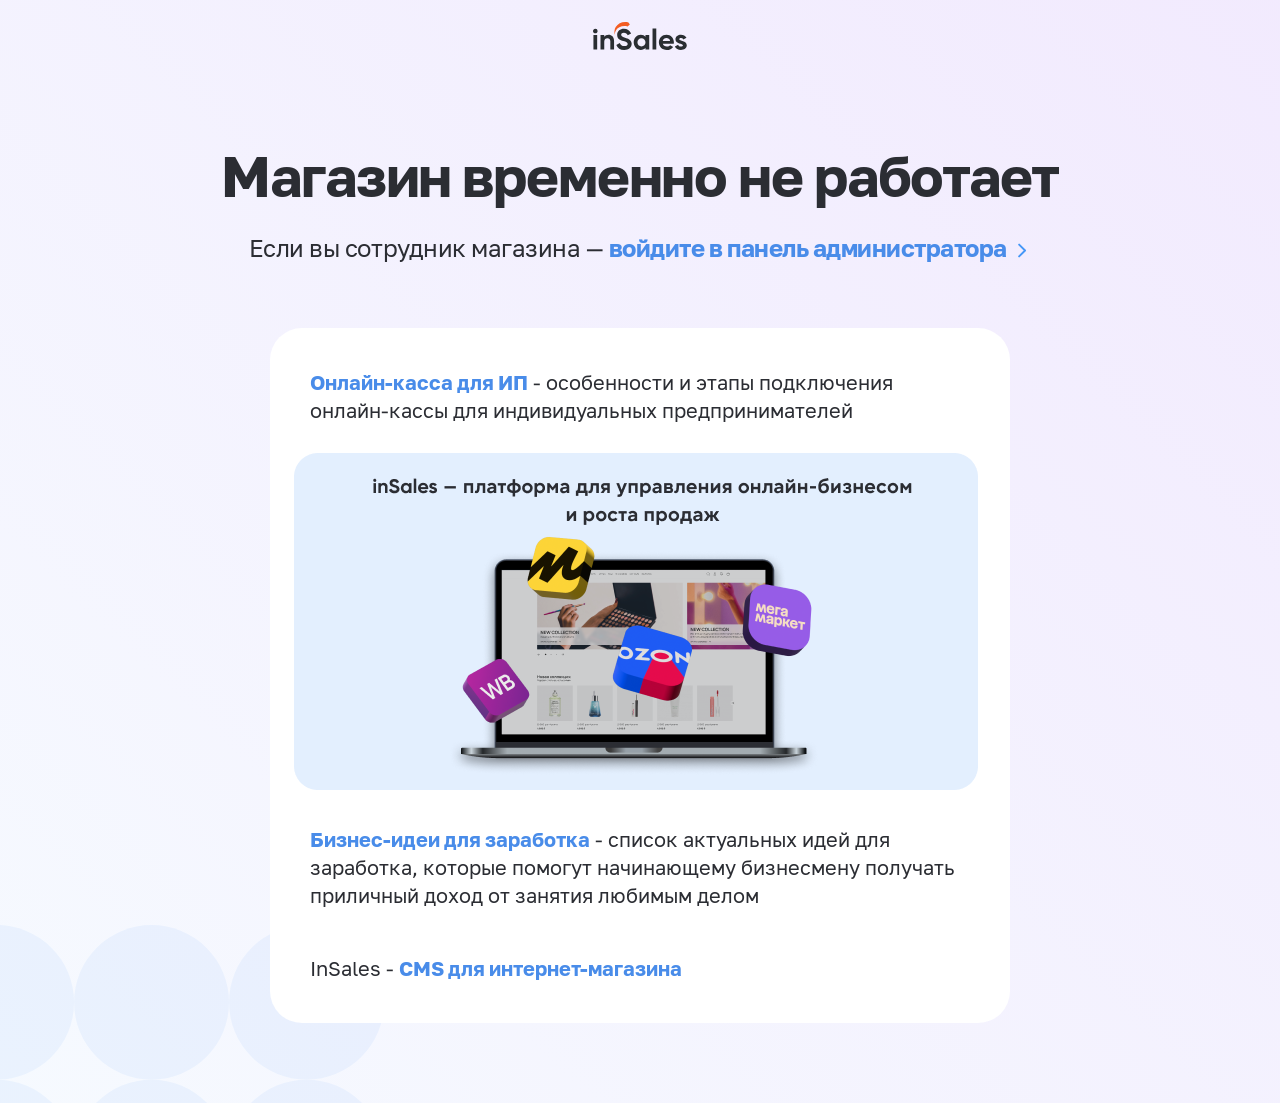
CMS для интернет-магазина (540, 968)
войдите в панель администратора (808, 247)
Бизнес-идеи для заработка (450, 839)
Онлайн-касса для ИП (419, 382)
